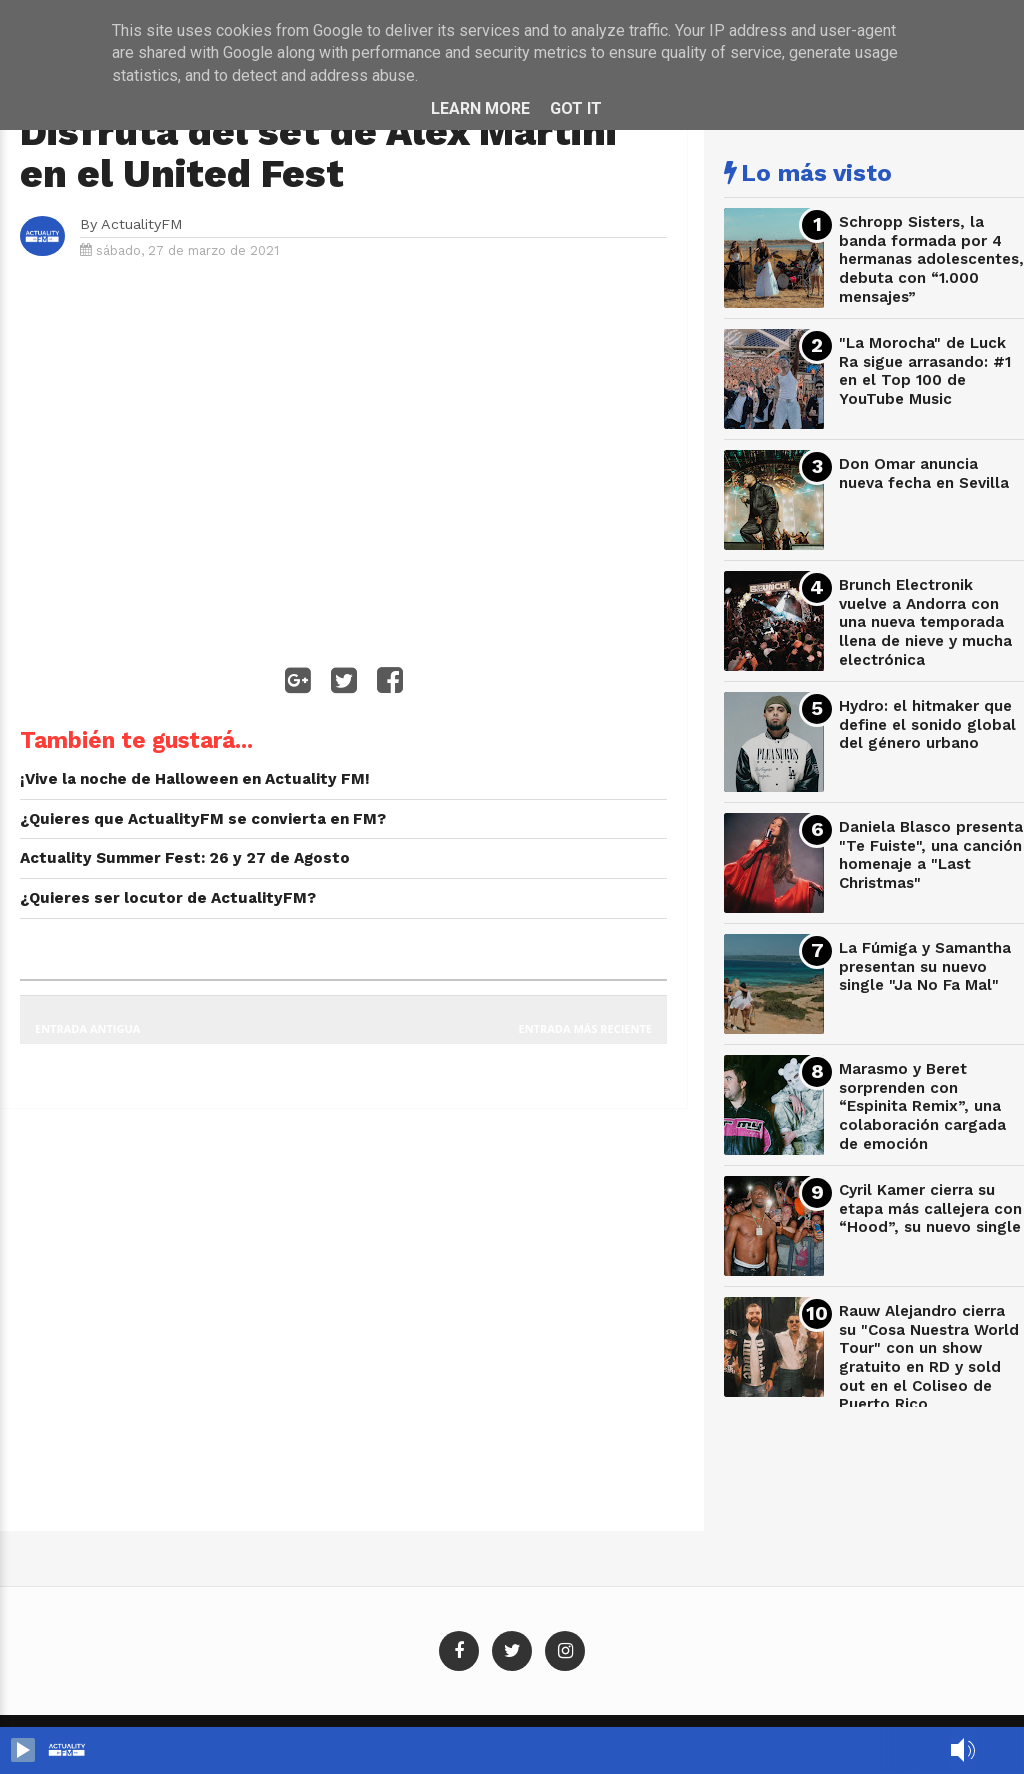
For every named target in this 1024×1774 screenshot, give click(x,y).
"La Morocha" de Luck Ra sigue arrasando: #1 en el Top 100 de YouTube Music (925, 371)
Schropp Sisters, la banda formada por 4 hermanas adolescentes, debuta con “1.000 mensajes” (931, 259)
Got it (576, 108)
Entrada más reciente (586, 1028)
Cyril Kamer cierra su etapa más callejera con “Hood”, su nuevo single (930, 1208)
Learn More (480, 108)
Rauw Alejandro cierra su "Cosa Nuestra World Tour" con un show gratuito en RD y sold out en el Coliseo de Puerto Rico (929, 1357)
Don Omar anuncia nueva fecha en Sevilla (924, 473)
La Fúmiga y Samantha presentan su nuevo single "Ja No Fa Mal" (925, 966)
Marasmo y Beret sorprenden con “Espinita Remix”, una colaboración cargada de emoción (922, 1106)
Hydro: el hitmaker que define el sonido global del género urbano (927, 724)
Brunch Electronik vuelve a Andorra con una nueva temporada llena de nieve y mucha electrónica (925, 622)
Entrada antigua (87, 1028)
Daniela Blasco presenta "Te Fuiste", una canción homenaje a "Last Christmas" (931, 855)
